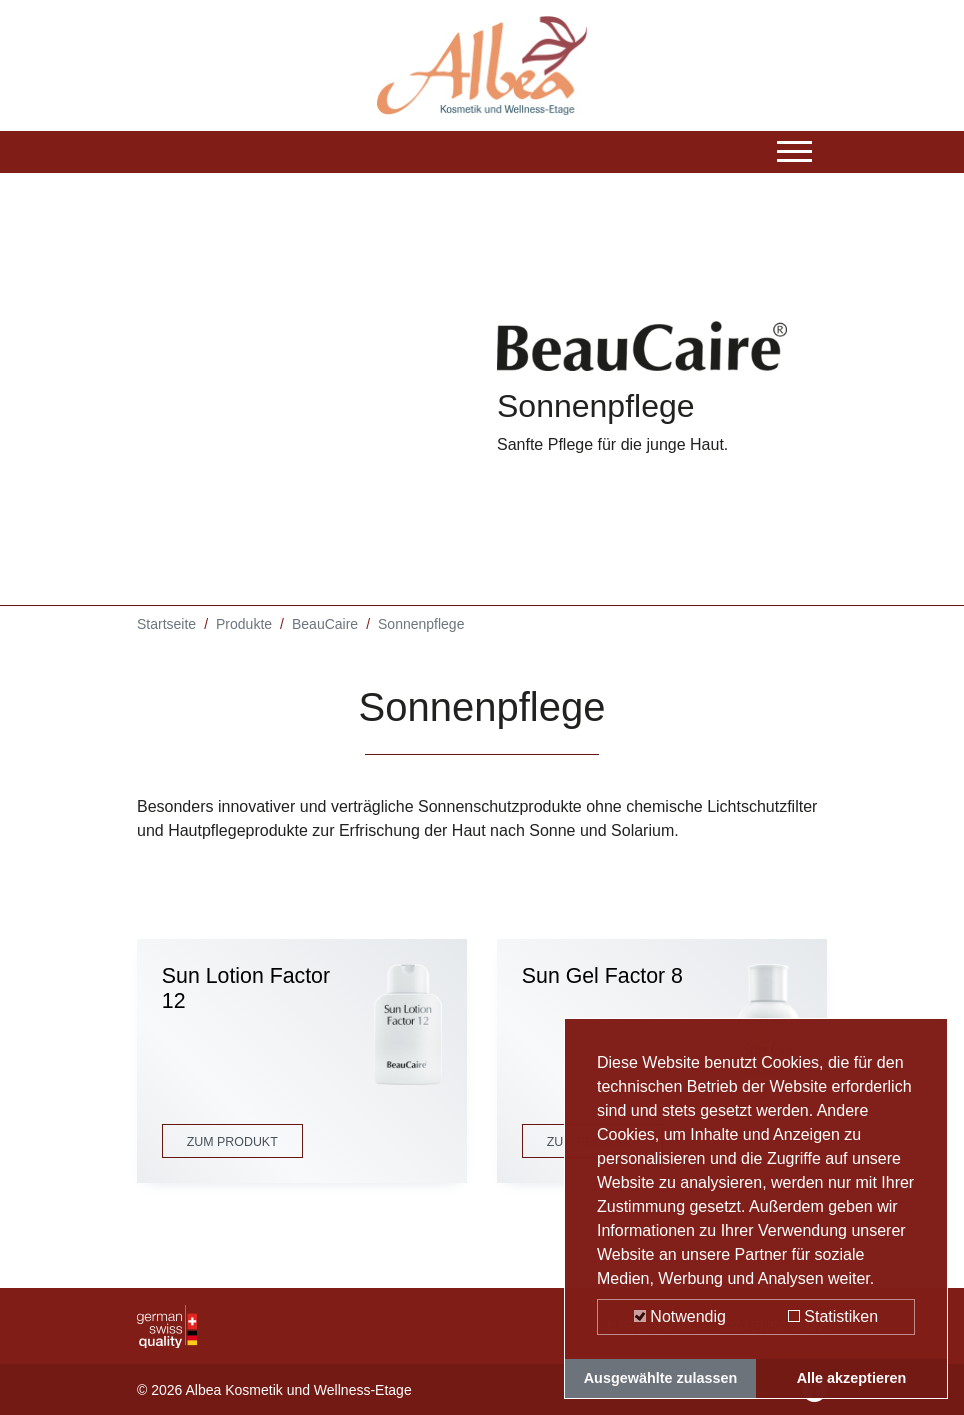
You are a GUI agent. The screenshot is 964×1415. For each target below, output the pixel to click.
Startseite (166, 625)
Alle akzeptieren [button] (852, 1378)
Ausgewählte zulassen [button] (661, 1378)
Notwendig (680, 1316)
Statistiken (833, 1316)
